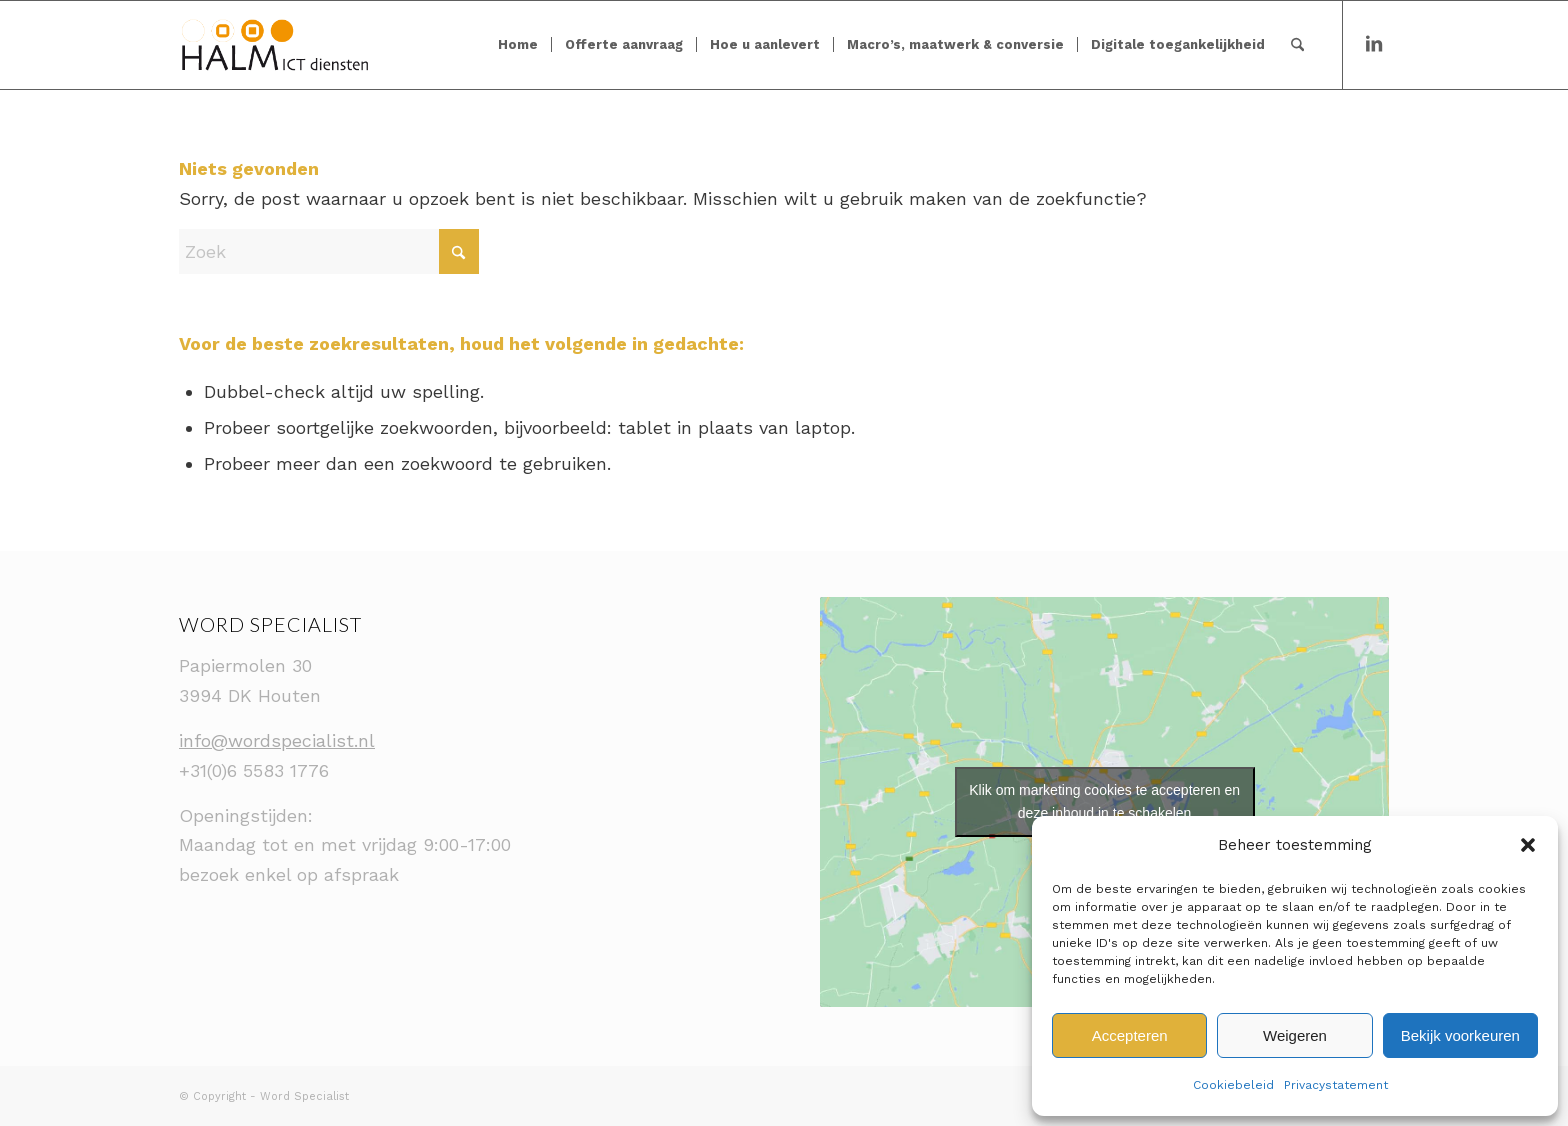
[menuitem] (518, 45)
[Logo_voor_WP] (275, 45)
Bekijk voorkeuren (1460, 1035)
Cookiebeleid (1233, 1085)
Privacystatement (1336, 1085)
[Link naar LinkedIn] (1374, 44)
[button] (1528, 845)
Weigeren (1295, 1035)
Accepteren (1130, 1035)
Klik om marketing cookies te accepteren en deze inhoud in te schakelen (1104, 801)
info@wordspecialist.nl (277, 740)
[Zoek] (1297, 45)
